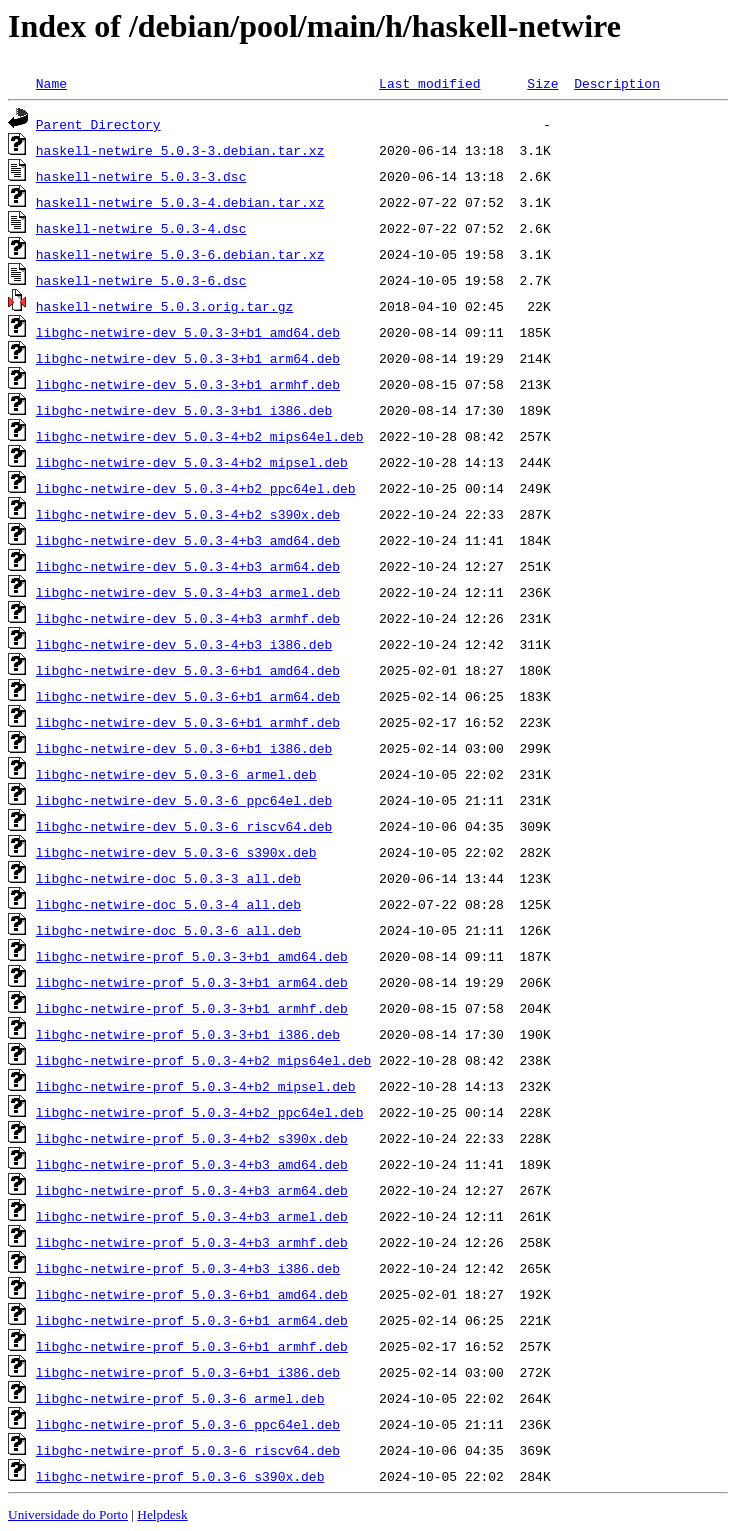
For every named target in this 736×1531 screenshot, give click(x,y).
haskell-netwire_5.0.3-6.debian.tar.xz (180, 254)
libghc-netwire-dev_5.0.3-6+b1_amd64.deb (188, 670)
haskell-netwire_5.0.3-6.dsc (141, 280)
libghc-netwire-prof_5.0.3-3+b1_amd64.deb (192, 956)
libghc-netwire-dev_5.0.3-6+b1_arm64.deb (188, 696)
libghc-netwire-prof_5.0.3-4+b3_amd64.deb (192, 1164)
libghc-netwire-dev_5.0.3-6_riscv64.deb (184, 826)
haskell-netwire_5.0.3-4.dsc (141, 228)
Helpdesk (162, 1514)
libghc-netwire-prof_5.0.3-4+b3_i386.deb (188, 1268)
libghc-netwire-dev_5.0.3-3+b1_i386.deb (184, 410)
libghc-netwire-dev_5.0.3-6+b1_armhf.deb (188, 722)
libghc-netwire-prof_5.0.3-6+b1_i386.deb (188, 1372)
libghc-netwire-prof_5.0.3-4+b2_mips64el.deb (203, 1060)
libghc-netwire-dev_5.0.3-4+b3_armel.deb (188, 592)
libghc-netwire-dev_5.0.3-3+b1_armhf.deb (188, 384)
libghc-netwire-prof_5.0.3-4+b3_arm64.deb (192, 1190)
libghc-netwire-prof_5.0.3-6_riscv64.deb (188, 1450)
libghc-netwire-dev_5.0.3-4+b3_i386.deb (184, 644)
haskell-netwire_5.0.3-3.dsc (141, 176)
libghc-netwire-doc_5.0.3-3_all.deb (168, 878)
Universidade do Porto (68, 1514)
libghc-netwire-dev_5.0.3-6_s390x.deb (176, 852)
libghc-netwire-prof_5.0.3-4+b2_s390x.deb (192, 1138)
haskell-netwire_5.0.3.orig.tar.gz (164, 306)
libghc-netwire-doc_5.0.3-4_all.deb (168, 904)
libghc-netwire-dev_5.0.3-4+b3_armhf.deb (188, 618)
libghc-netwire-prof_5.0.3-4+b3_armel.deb (192, 1216)
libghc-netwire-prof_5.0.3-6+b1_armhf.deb (192, 1346)
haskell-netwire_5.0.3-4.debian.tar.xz (180, 202)
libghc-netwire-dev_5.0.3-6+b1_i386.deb (184, 748)
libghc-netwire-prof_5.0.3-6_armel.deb (180, 1398)
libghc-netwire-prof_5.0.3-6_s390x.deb (180, 1476)
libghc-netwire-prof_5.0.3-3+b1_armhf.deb (192, 1008)
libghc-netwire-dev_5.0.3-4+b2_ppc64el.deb (196, 488)
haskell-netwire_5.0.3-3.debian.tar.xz (180, 150)
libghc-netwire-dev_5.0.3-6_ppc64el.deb (184, 800)
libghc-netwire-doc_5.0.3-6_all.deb (168, 930)
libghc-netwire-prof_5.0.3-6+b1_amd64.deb (192, 1294)
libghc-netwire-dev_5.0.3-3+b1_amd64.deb (188, 332)
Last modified (429, 83)
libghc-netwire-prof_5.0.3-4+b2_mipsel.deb (196, 1086)
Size (542, 83)
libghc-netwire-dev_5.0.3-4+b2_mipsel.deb (192, 462)
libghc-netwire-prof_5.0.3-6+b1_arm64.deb (192, 1320)
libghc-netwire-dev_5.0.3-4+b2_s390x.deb (188, 514)
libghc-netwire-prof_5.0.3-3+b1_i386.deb (188, 1034)
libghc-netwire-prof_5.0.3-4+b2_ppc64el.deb (200, 1112)
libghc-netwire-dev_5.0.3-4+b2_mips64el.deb (200, 436)
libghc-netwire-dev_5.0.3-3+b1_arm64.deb (188, 358)
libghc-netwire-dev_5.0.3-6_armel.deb (176, 774)
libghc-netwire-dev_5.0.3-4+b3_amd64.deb (188, 540)
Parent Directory (98, 124)
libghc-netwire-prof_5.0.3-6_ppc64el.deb (188, 1424)
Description (617, 83)
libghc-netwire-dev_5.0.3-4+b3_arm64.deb (188, 566)
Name (51, 83)
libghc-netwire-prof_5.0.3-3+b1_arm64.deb (192, 982)
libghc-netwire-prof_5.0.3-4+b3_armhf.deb (192, 1242)
